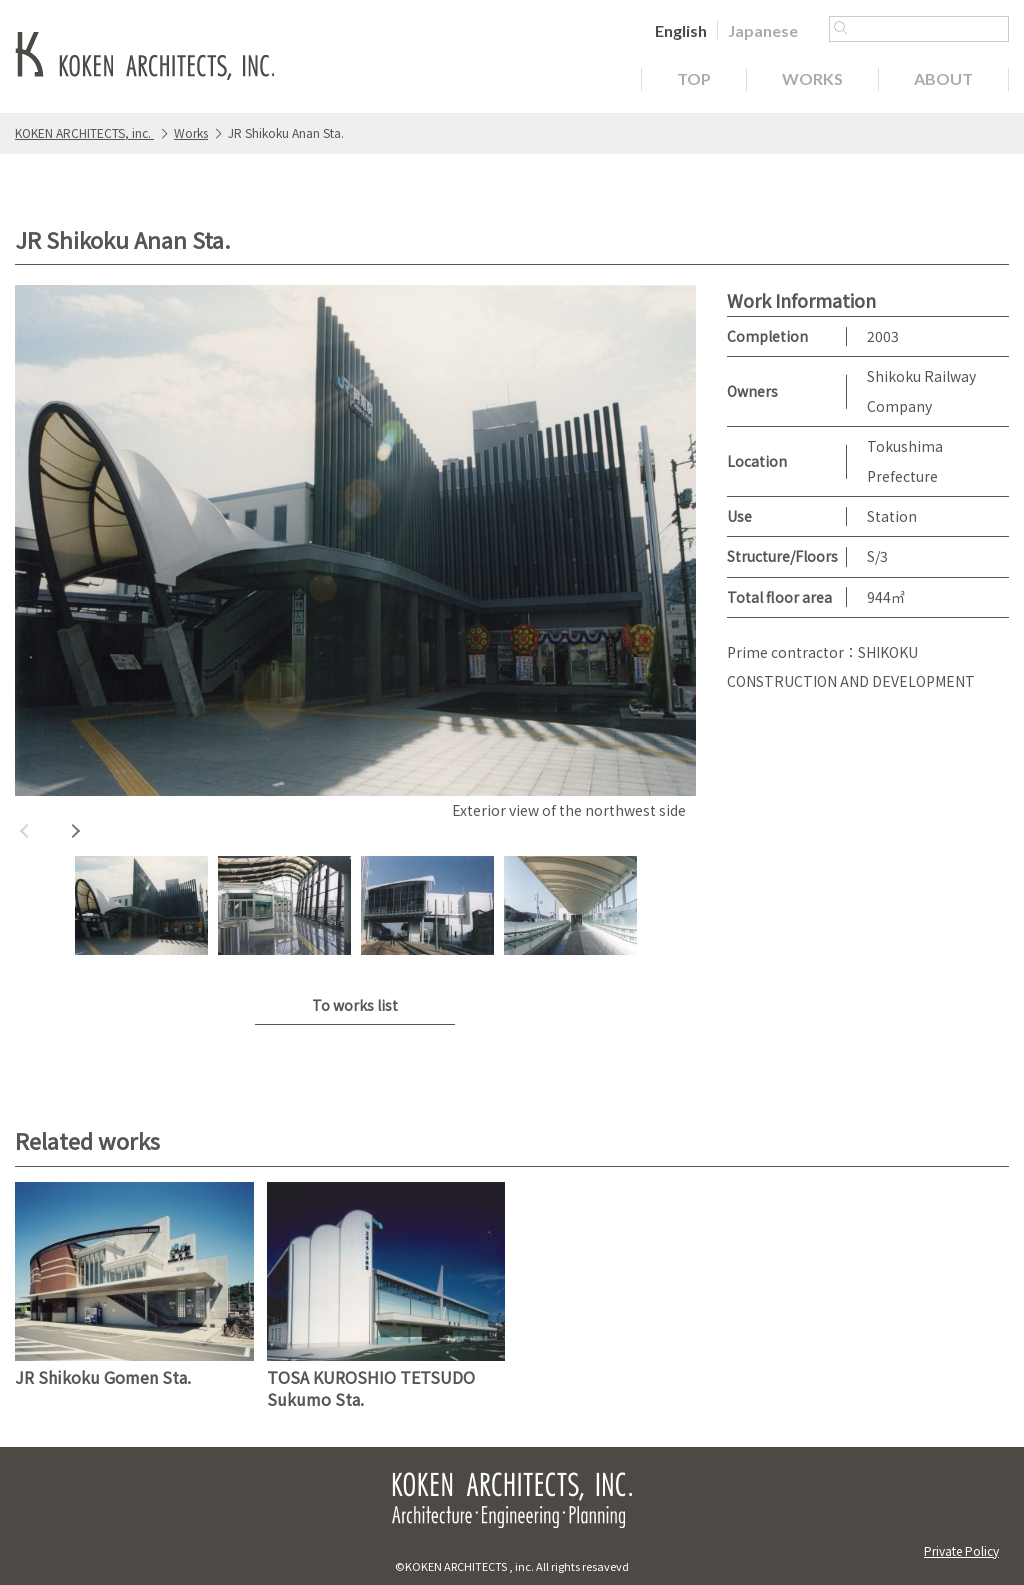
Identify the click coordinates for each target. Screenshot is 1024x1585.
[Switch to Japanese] (763, 30)
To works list (355, 1005)
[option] (355, 555)
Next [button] (75, 831)
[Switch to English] (681, 30)
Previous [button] (25, 831)
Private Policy (961, 1550)
